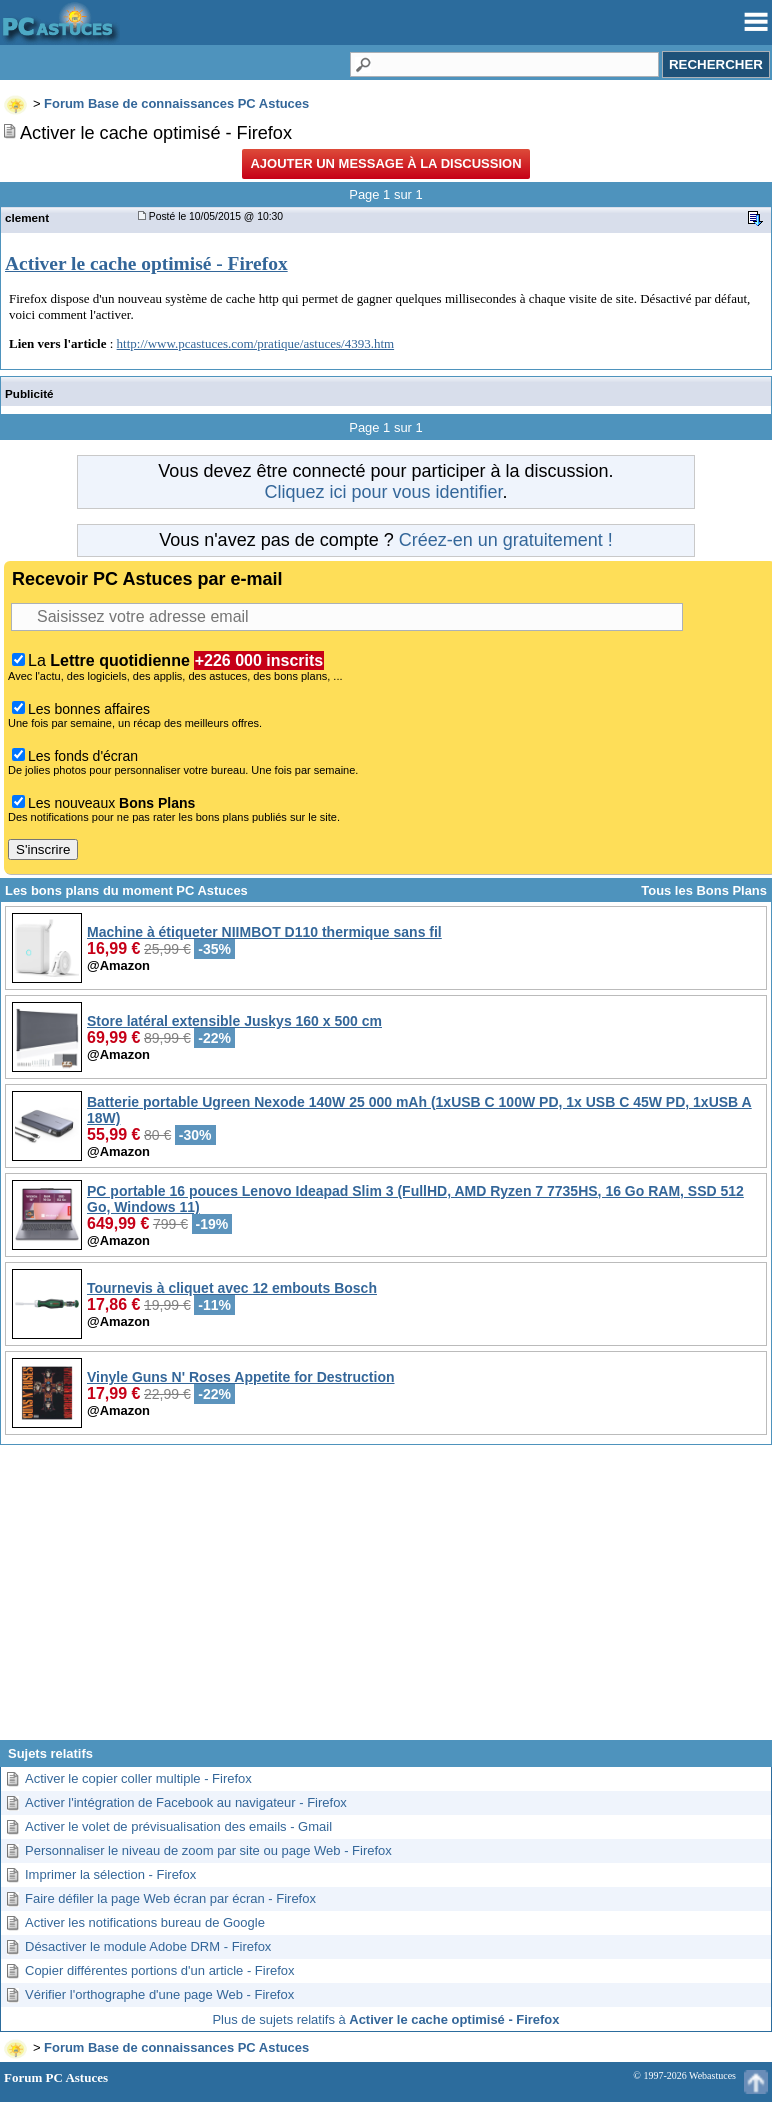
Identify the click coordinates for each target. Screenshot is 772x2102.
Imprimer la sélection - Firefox (110, 1874)
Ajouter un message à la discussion (385, 163)
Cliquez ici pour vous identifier (383, 492)
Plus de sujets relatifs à (385, 2019)
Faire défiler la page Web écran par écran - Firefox (170, 1898)
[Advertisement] (386, 1600)
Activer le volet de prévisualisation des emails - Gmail (178, 1826)
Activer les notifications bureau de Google (145, 1922)
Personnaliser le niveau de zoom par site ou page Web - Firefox (208, 1850)
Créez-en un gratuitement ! (506, 540)
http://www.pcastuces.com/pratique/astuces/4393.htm (256, 343)
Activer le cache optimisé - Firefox (146, 263)
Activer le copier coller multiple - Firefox (138, 1778)
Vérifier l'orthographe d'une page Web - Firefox (159, 1994)
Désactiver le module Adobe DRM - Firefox (148, 1946)
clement (27, 217)
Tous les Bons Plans (704, 890)
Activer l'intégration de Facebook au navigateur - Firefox (186, 1802)
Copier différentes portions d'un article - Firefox (160, 1970)
